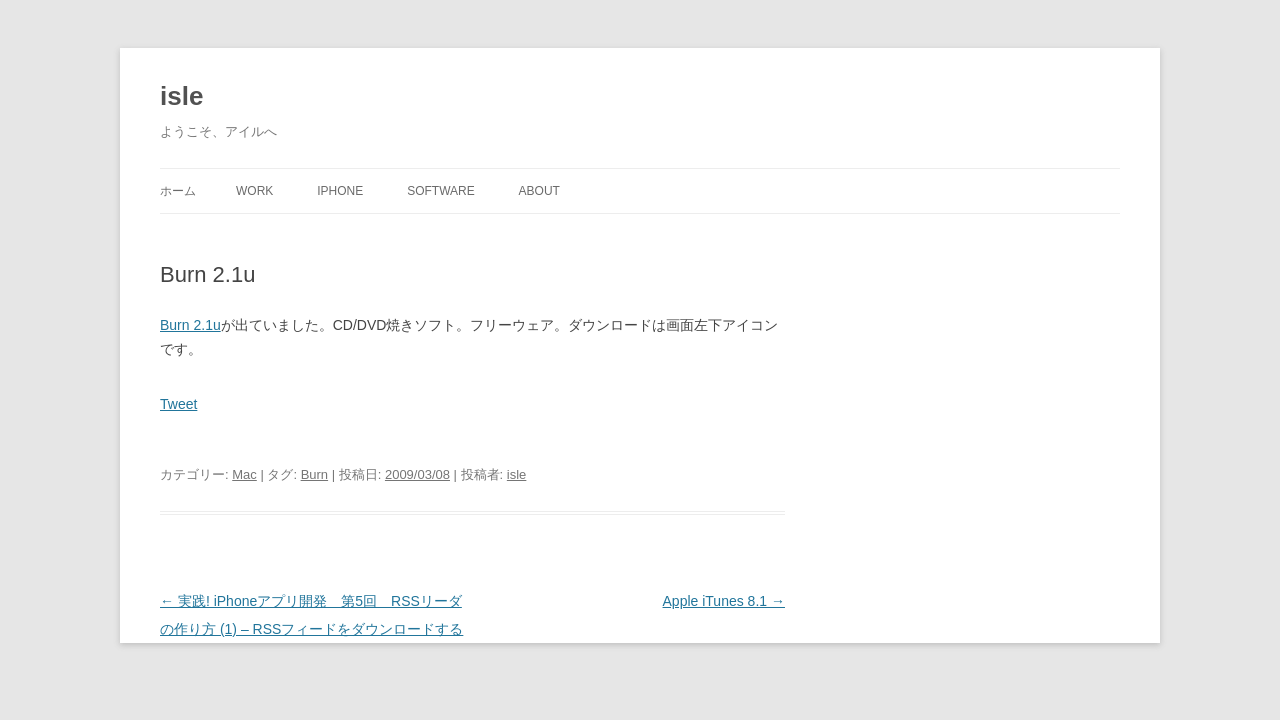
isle (181, 96)
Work (254, 191)
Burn (314, 474)
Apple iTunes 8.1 (724, 601)
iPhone (340, 191)
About (539, 191)
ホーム (178, 191)
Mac (244, 474)
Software (441, 191)
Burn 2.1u (190, 325)
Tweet (178, 404)
